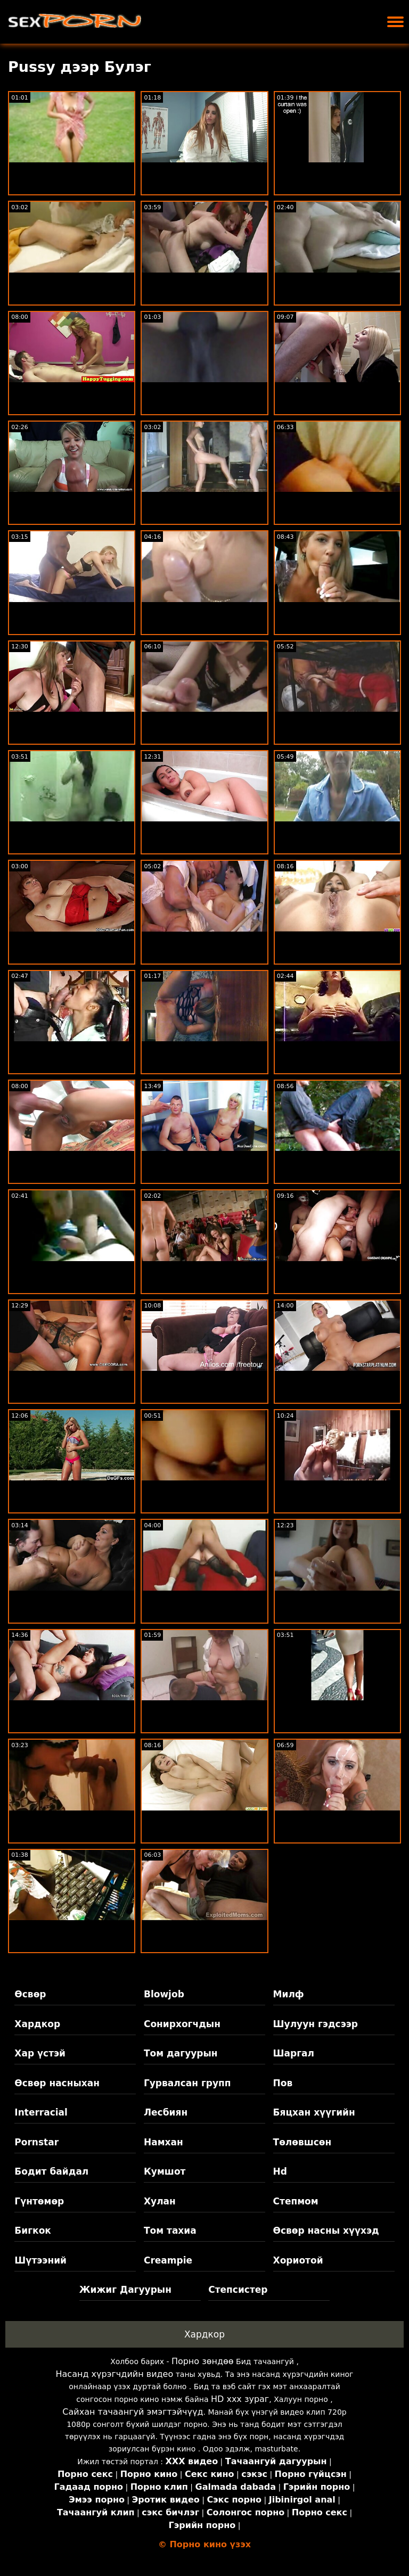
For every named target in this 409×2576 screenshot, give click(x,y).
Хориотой (298, 2260)
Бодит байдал (51, 2171)
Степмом (295, 2201)
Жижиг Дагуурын (125, 2289)
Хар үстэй (40, 2053)
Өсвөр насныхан (57, 2083)
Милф (288, 1994)
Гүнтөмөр (39, 2201)
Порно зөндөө (202, 2361)
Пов (283, 2083)
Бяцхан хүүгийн (314, 2112)
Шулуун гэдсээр (315, 2024)
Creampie (168, 2260)
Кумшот (164, 2171)
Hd (280, 2171)
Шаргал (293, 2053)
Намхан (163, 2142)
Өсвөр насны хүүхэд (326, 2230)
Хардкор (37, 2024)
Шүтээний (40, 2260)
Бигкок (32, 2230)
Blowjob (164, 1994)
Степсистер (237, 2289)
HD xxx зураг (240, 2399)
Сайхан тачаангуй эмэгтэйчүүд (132, 2412)
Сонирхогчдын (182, 2024)
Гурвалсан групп (187, 2083)
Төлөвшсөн (302, 2142)
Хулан (160, 2201)
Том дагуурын (181, 2053)
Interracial (41, 2112)
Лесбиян (165, 2112)
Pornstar (36, 2142)
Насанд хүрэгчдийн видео (115, 2374)
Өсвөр (30, 1994)
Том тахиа (170, 2230)
